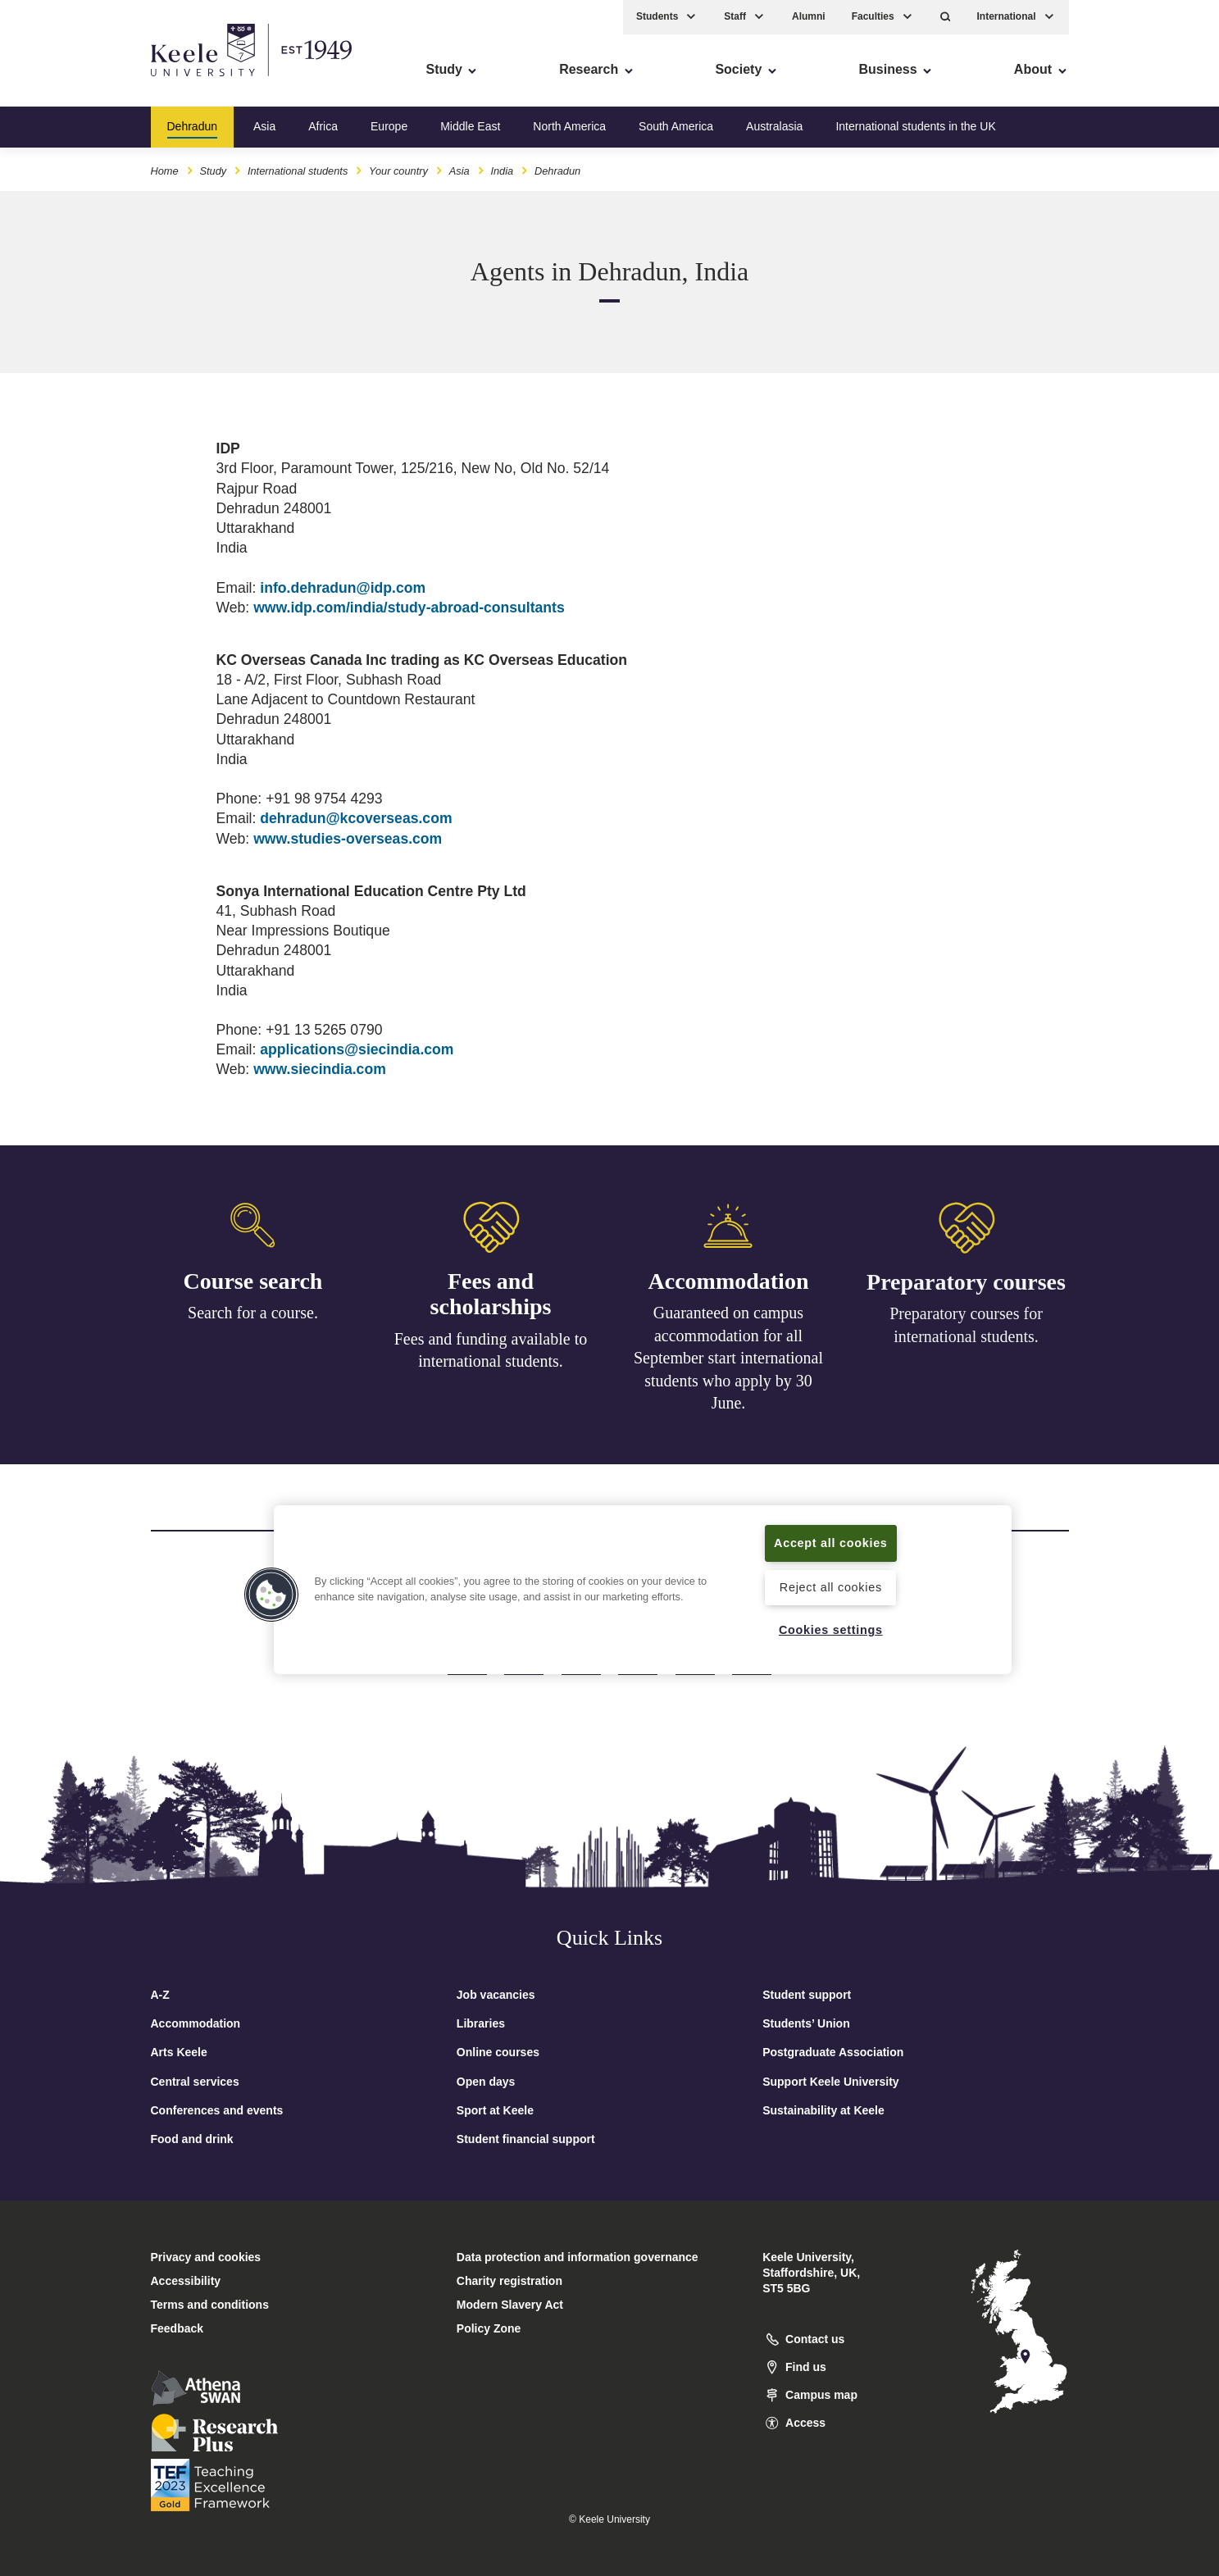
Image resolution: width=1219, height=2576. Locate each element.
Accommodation (728, 1286)
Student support (806, 1994)
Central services (195, 2081)
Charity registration (509, 2280)
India (501, 171)
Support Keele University (830, 2081)
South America (676, 126)
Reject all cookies (831, 1587)
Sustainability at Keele (823, 2110)
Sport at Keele (495, 2110)
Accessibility (60, 82)
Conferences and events (217, 2110)
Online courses (498, 2052)
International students (298, 171)
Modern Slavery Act (510, 2304)
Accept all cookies (831, 1543)
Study (212, 171)
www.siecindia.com (319, 1069)
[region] (643, 1589)
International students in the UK (915, 126)
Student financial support (526, 2139)
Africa (323, 126)
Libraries (481, 2023)
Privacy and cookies (206, 2257)
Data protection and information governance (577, 2257)
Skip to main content (87, 82)
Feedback (177, 2328)
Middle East (470, 126)
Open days (486, 2081)
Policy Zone (489, 2328)
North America (569, 126)
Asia (264, 126)
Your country (398, 171)
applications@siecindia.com (356, 1049)
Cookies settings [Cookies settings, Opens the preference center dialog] (831, 1629)
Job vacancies (496, 1994)
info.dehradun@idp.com (342, 588)
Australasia (774, 126)
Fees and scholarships (491, 1296)
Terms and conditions (210, 2304)
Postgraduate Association (832, 2052)
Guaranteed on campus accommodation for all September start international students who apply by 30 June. (728, 1363)
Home (165, 171)
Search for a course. (253, 1313)
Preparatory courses (966, 1291)
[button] (945, 17)
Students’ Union (806, 2023)
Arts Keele (179, 2052)
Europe (389, 126)
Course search (253, 1281)
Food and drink (192, 2139)
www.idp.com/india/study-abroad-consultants (409, 607)
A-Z (160, 1994)
